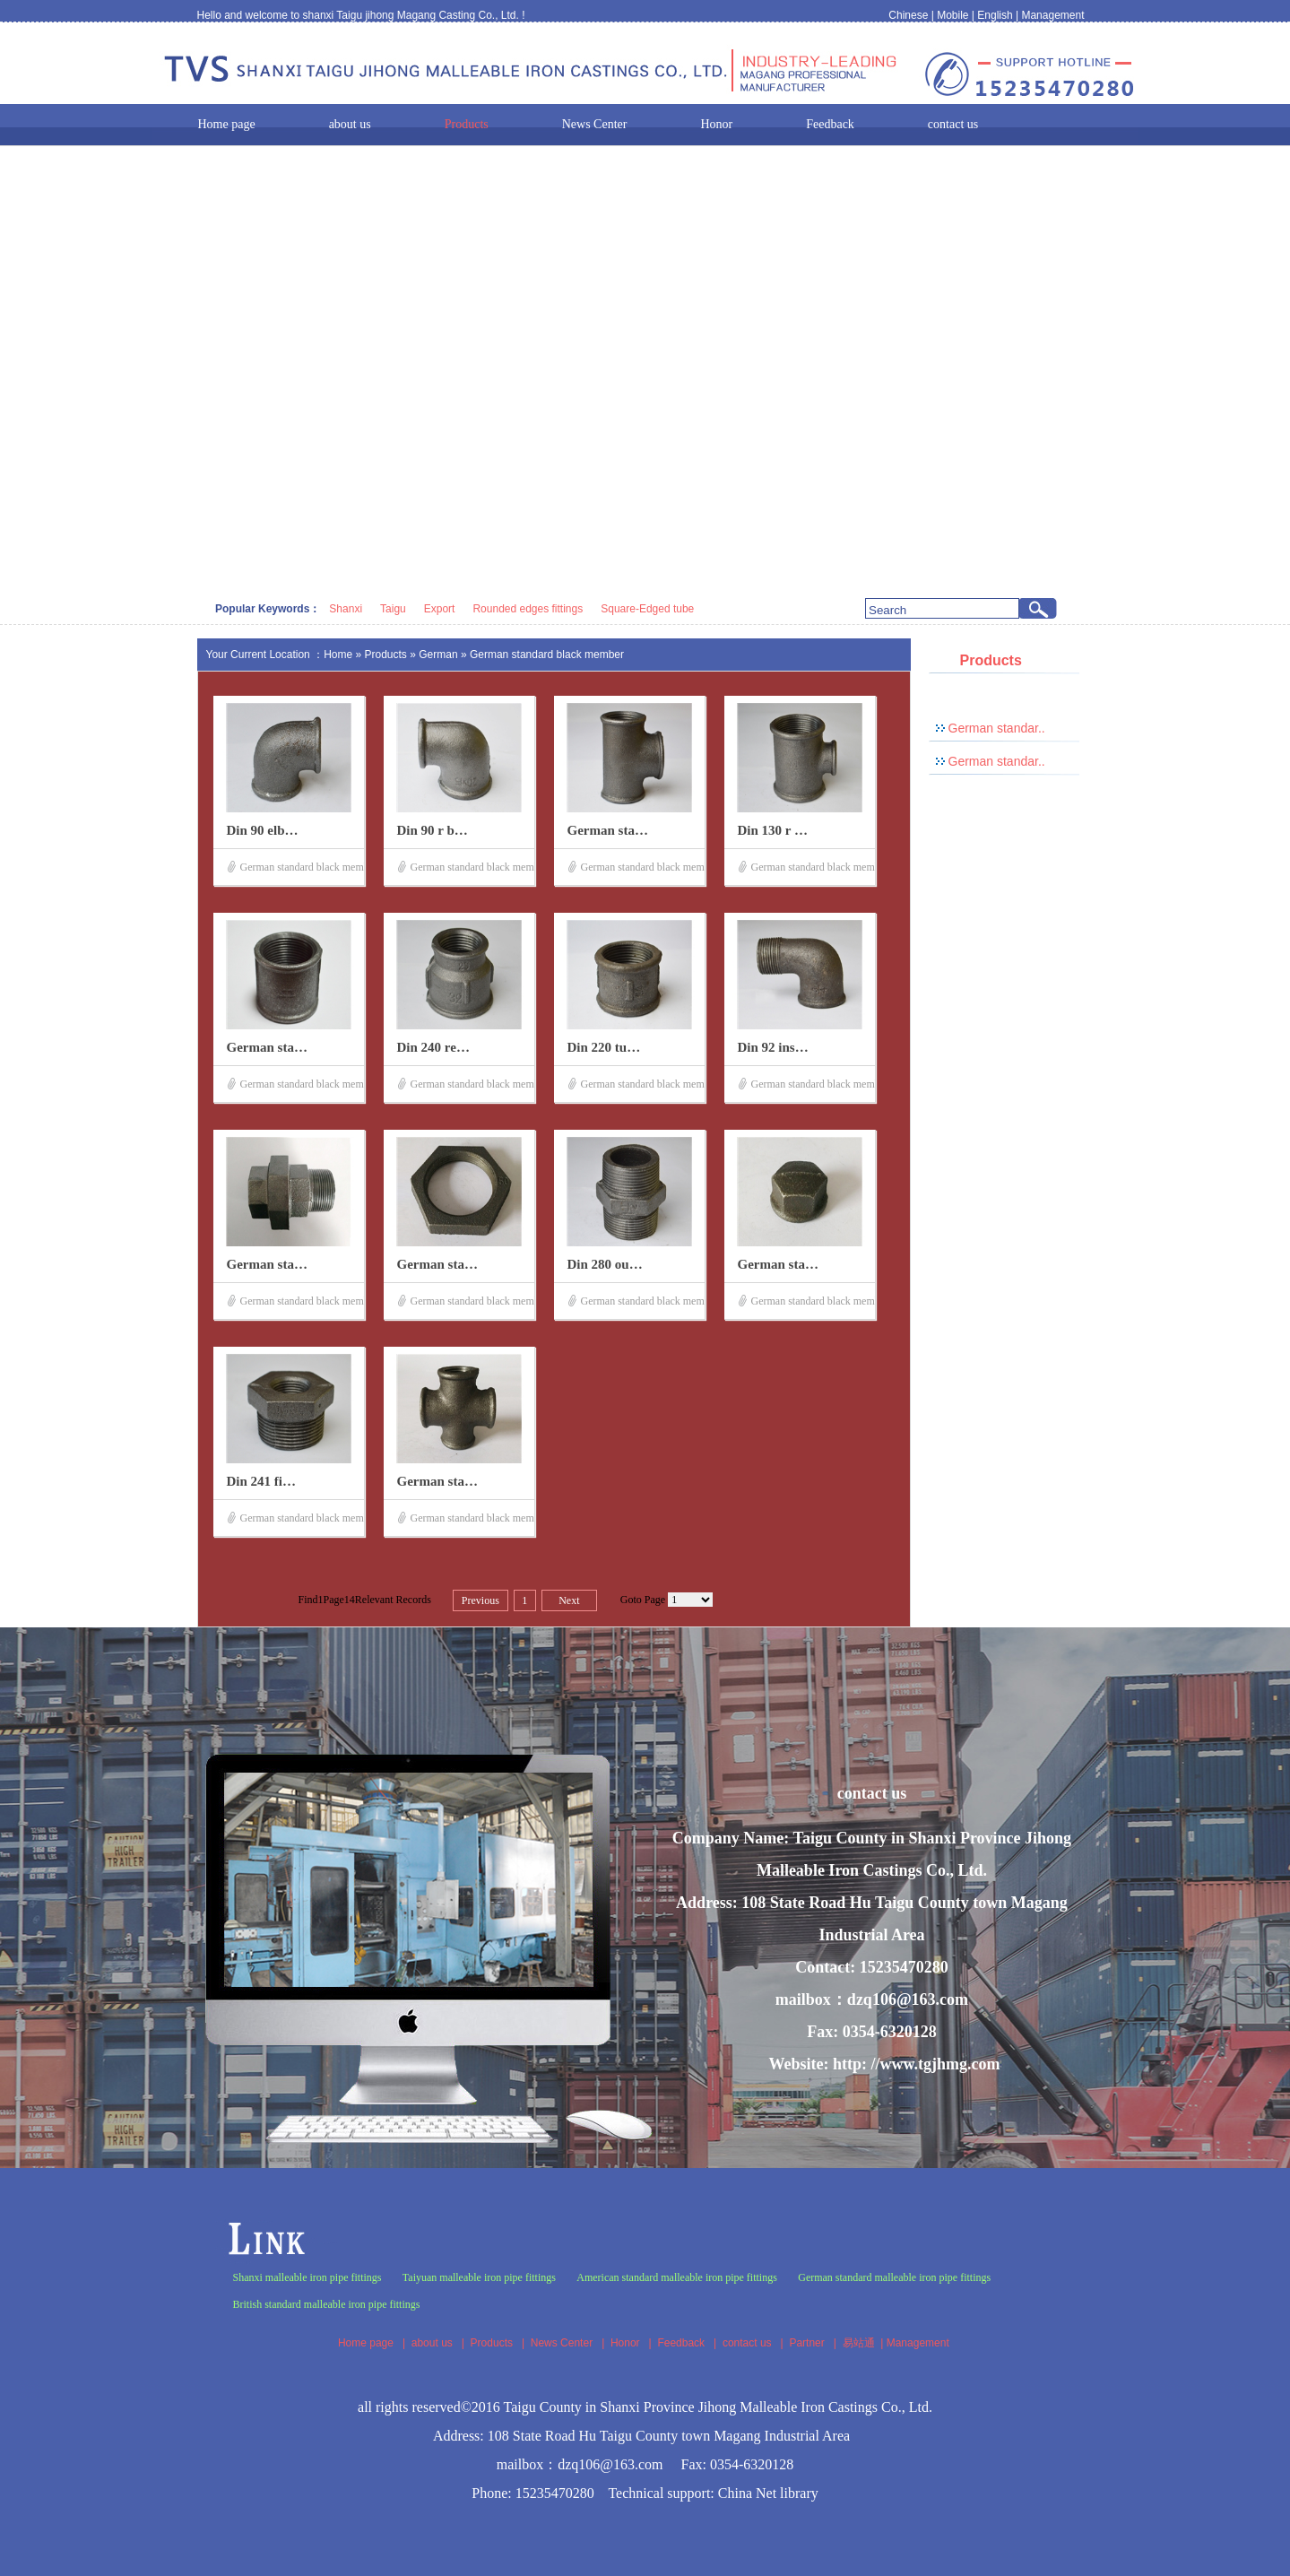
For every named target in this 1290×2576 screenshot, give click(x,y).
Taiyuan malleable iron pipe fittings (479, 2277)
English (994, 15)
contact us (747, 2343)
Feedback (681, 2343)
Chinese (908, 15)
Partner (806, 2343)
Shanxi (345, 609)
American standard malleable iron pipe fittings (676, 2277)
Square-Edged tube (647, 609)
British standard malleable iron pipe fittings (326, 2304)
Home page (366, 2343)
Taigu (393, 609)
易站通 (865, 2343)
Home (338, 654)
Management (1052, 15)
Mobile (952, 15)
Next (568, 1600)
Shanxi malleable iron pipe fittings (307, 2277)
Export (439, 609)
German (440, 654)
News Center (562, 2343)
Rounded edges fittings (527, 609)
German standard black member (547, 654)
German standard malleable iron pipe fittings (894, 2277)
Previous (480, 1600)
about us (432, 2343)
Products (386, 654)
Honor (625, 2343)
